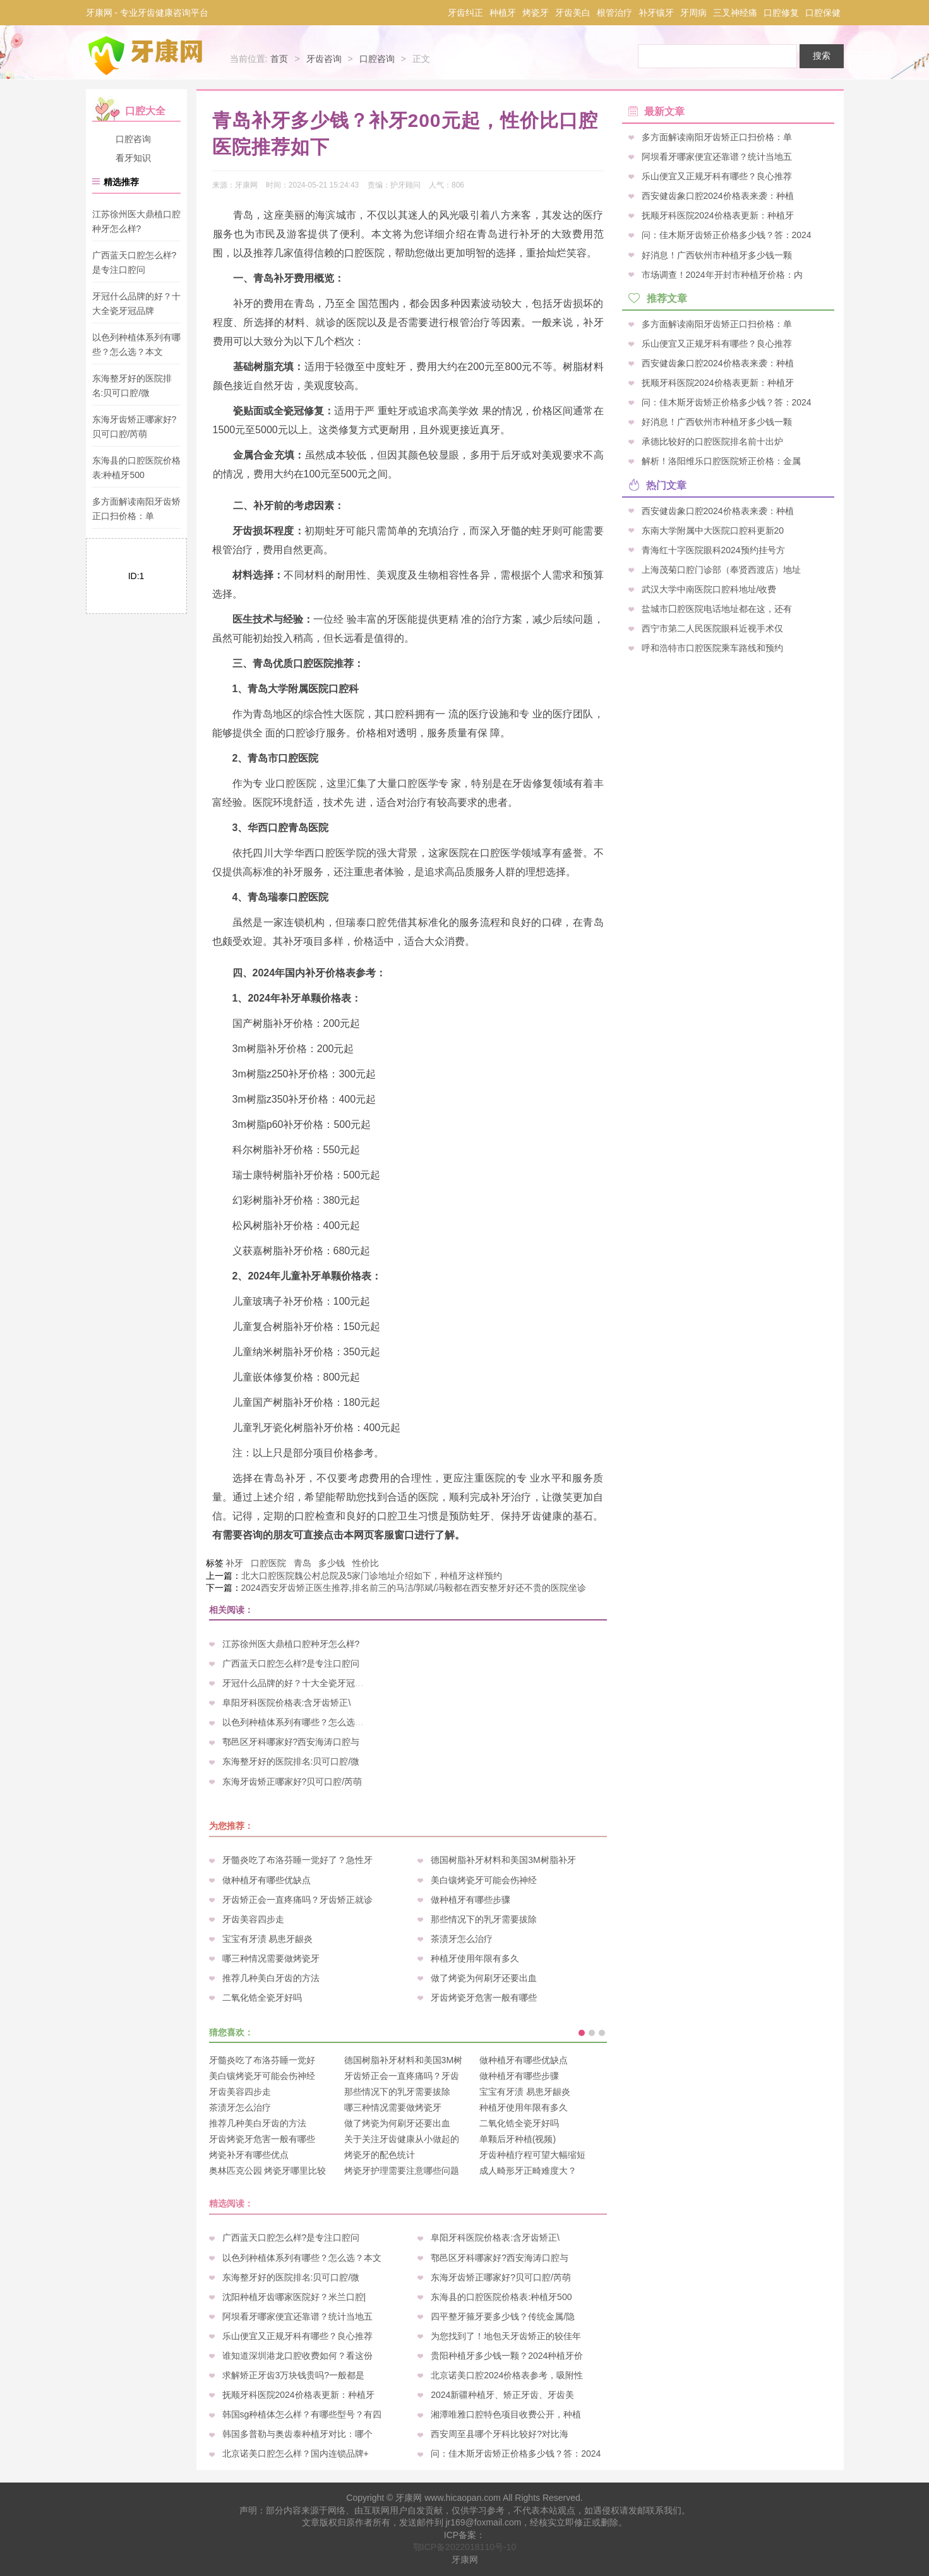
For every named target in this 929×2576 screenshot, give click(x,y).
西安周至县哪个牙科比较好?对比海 (499, 2434)
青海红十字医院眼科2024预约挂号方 (713, 549)
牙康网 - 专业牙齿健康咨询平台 (147, 13)
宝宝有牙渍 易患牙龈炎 (267, 1939)
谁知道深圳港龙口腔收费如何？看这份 (297, 2356)
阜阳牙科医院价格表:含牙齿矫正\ (286, 1703)
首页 (279, 59)
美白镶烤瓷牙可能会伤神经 (484, 1880)
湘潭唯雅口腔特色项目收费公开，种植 (506, 2414)
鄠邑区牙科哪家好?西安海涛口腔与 (291, 1742)
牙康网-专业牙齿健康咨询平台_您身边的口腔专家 (148, 56)
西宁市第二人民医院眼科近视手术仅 (712, 628)
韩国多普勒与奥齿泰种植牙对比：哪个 (297, 2434)
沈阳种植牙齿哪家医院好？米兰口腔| (294, 2297)
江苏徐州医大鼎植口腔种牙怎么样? (291, 1644)
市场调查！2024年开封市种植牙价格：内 (722, 274)
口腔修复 (781, 13)
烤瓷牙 (535, 13)
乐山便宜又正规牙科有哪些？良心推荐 (297, 2336)
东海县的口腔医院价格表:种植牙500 (501, 2297)
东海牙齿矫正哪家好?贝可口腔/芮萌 (292, 1781)
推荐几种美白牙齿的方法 (271, 1978)
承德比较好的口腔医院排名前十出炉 (712, 441)
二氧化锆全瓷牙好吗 (262, 1997)
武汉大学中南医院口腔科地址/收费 (709, 589)
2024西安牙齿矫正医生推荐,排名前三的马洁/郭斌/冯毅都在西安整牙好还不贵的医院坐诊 (414, 1588)
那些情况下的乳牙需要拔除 (484, 1919)
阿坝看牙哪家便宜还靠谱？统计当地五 (297, 2316)
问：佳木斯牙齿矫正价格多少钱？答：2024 (516, 2453)
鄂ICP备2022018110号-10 (464, 2547)
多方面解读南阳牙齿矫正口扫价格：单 (717, 137)
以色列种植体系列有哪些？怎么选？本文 (301, 1722)
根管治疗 (614, 13)
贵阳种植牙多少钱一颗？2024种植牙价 (507, 2356)
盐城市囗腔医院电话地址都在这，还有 (717, 608)
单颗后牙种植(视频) (517, 2139)
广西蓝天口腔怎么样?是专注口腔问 (291, 1663)
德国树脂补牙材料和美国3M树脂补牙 (503, 1860)
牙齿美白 (572, 13)
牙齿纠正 (465, 13)
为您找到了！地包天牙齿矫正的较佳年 (506, 2336)
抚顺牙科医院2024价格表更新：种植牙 (298, 2395)
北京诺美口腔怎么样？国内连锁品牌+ (295, 2453)
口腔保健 (823, 13)
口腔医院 (268, 1563)
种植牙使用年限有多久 (475, 1958)
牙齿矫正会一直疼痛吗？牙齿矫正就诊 (297, 1900)
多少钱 (331, 1563)
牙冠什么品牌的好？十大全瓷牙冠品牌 (297, 1683)
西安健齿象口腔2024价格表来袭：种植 (718, 196)
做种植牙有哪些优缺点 (266, 1880)
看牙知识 (133, 158)
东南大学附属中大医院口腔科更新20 (713, 530)
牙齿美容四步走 (253, 1919)
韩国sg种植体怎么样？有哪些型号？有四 (302, 2414)
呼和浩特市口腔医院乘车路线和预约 (712, 648)
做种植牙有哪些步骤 (470, 1900)
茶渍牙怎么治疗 (462, 1939)
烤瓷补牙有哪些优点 (249, 2155)
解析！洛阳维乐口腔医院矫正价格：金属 (721, 461)
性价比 (365, 1563)
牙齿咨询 (324, 59)
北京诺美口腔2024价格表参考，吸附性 (507, 2375)
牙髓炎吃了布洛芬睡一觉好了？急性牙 (297, 1860)
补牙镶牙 (656, 13)
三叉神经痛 (735, 13)
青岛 (302, 1563)
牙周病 (693, 13)
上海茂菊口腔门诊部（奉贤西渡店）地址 (721, 569)
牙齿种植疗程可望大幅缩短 (532, 2155)
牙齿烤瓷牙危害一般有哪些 (484, 1997)
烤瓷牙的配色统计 (379, 2155)
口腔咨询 (377, 59)
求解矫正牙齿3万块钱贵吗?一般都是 (293, 2375)
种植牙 (502, 13)
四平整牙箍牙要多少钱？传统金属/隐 (503, 2316)
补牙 (234, 1563)
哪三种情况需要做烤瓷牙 (271, 1958)
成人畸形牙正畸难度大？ (528, 2171)
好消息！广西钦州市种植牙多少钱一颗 (717, 254)
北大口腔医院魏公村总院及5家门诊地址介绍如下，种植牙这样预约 (372, 1576)
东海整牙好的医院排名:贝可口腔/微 (291, 1761)
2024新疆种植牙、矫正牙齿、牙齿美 (502, 2395)
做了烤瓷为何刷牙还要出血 (484, 1978)
